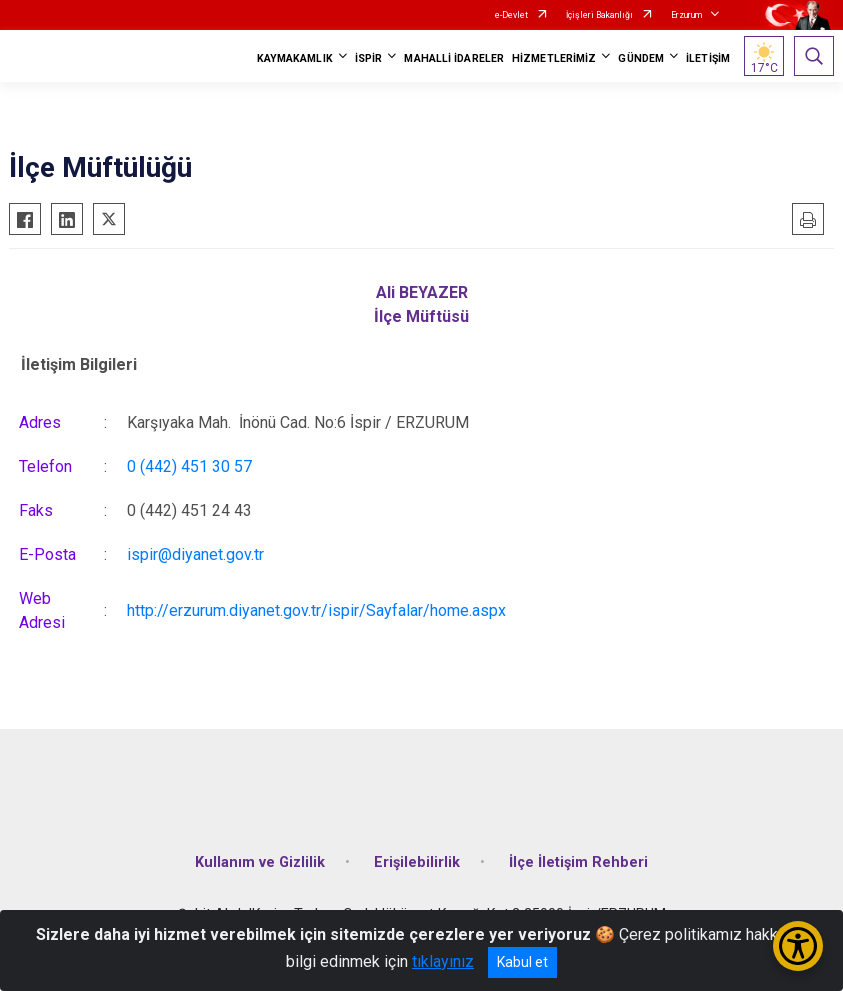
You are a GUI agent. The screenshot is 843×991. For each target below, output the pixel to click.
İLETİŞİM (708, 58)
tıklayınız (443, 961)
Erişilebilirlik (417, 862)
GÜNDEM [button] (641, 58)
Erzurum (686, 15)
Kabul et (522, 962)
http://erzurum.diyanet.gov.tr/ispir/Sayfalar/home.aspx (316, 610)
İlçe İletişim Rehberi (578, 862)
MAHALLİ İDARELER (454, 58)
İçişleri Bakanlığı (599, 15)
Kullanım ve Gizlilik (260, 862)
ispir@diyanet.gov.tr (195, 554)
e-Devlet (511, 15)
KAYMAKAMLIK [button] (295, 58)
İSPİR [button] (369, 58)
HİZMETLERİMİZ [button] (554, 58)
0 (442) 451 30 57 (189, 466)
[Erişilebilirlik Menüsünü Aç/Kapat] (798, 946)
